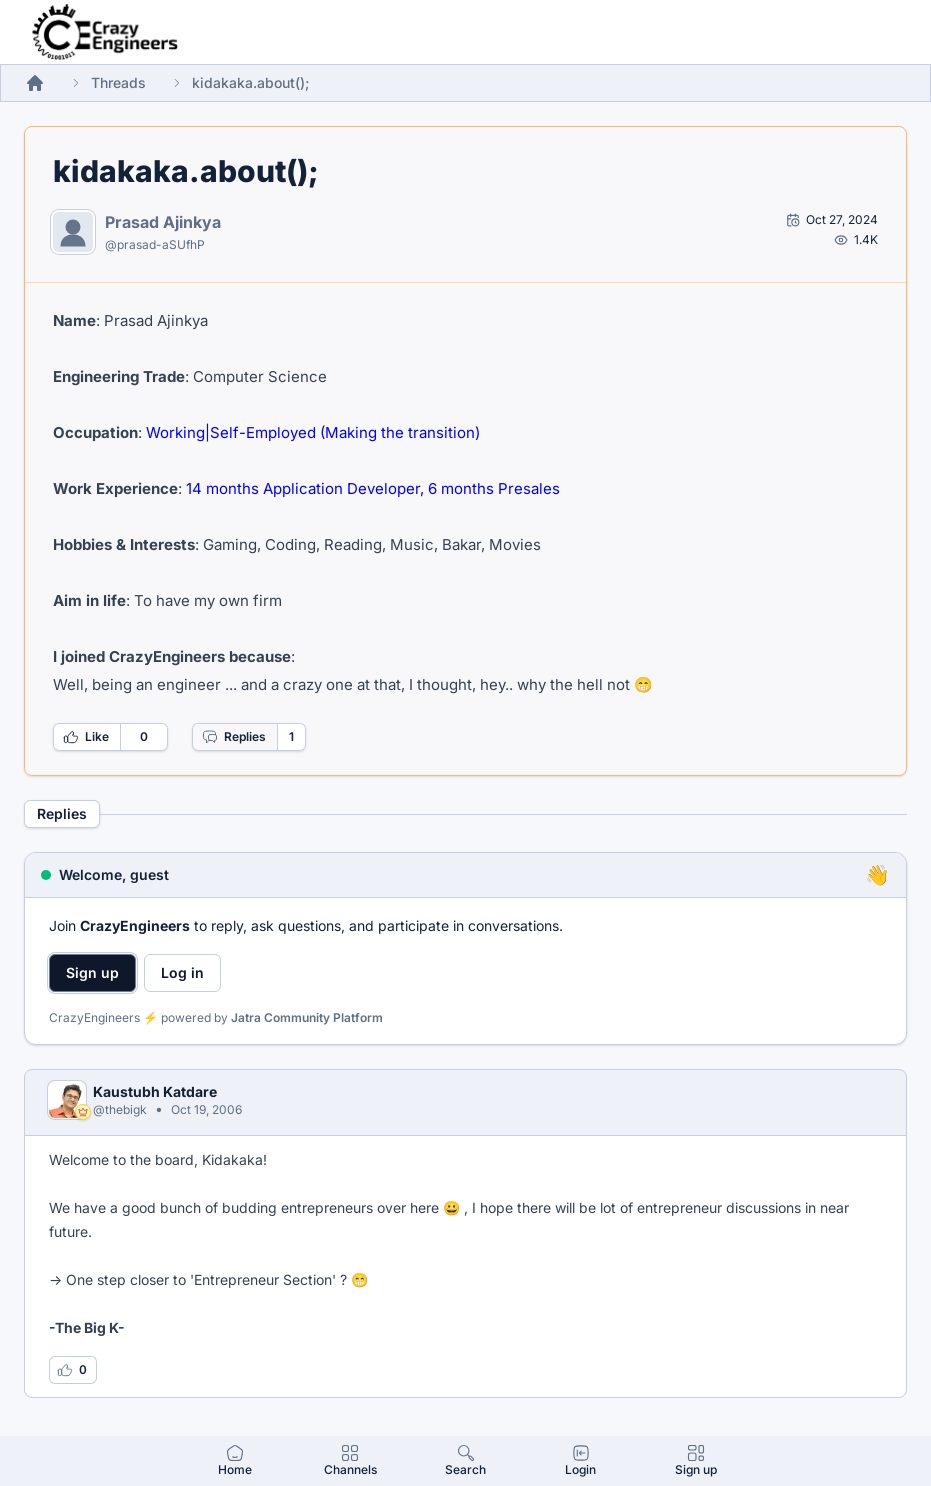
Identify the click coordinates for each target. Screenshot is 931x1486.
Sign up (92, 972)
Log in (182, 972)
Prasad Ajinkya (163, 222)
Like (86, 737)
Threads (118, 82)
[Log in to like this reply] (73, 1370)
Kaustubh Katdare (155, 1091)
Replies (234, 737)
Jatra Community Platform (307, 1017)
